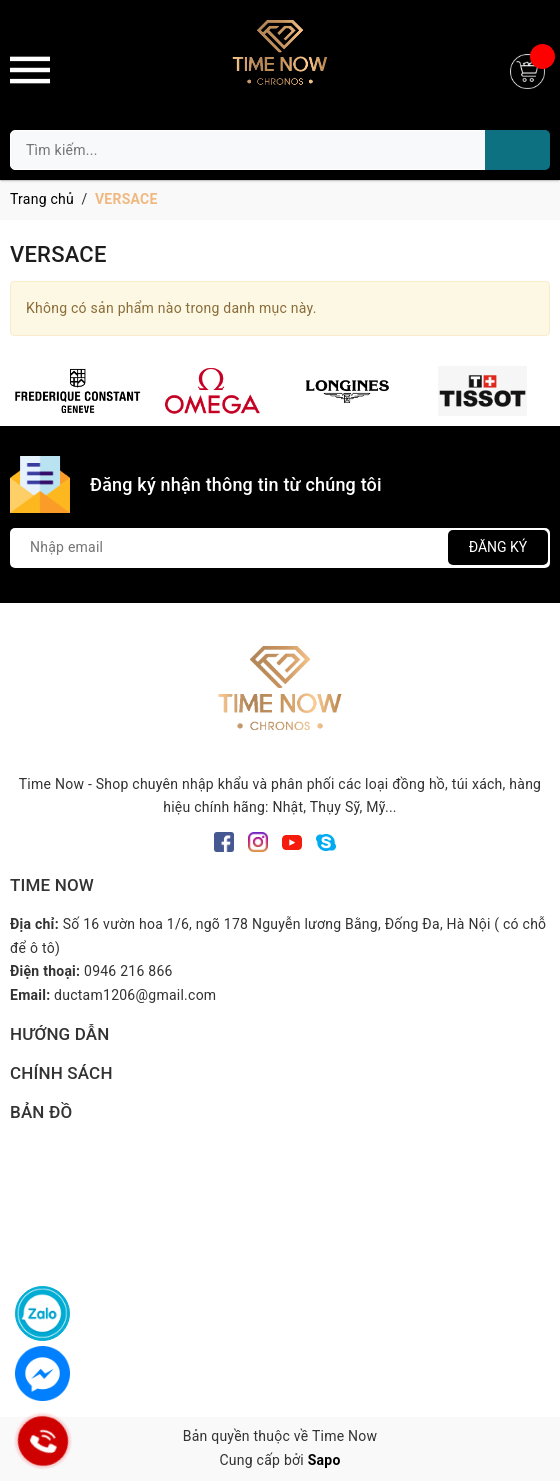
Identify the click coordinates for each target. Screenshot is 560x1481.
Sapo (324, 1460)
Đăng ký (498, 547)
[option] (77, 391)
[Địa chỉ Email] (280, 548)
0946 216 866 (128, 971)
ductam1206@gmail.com (135, 995)
